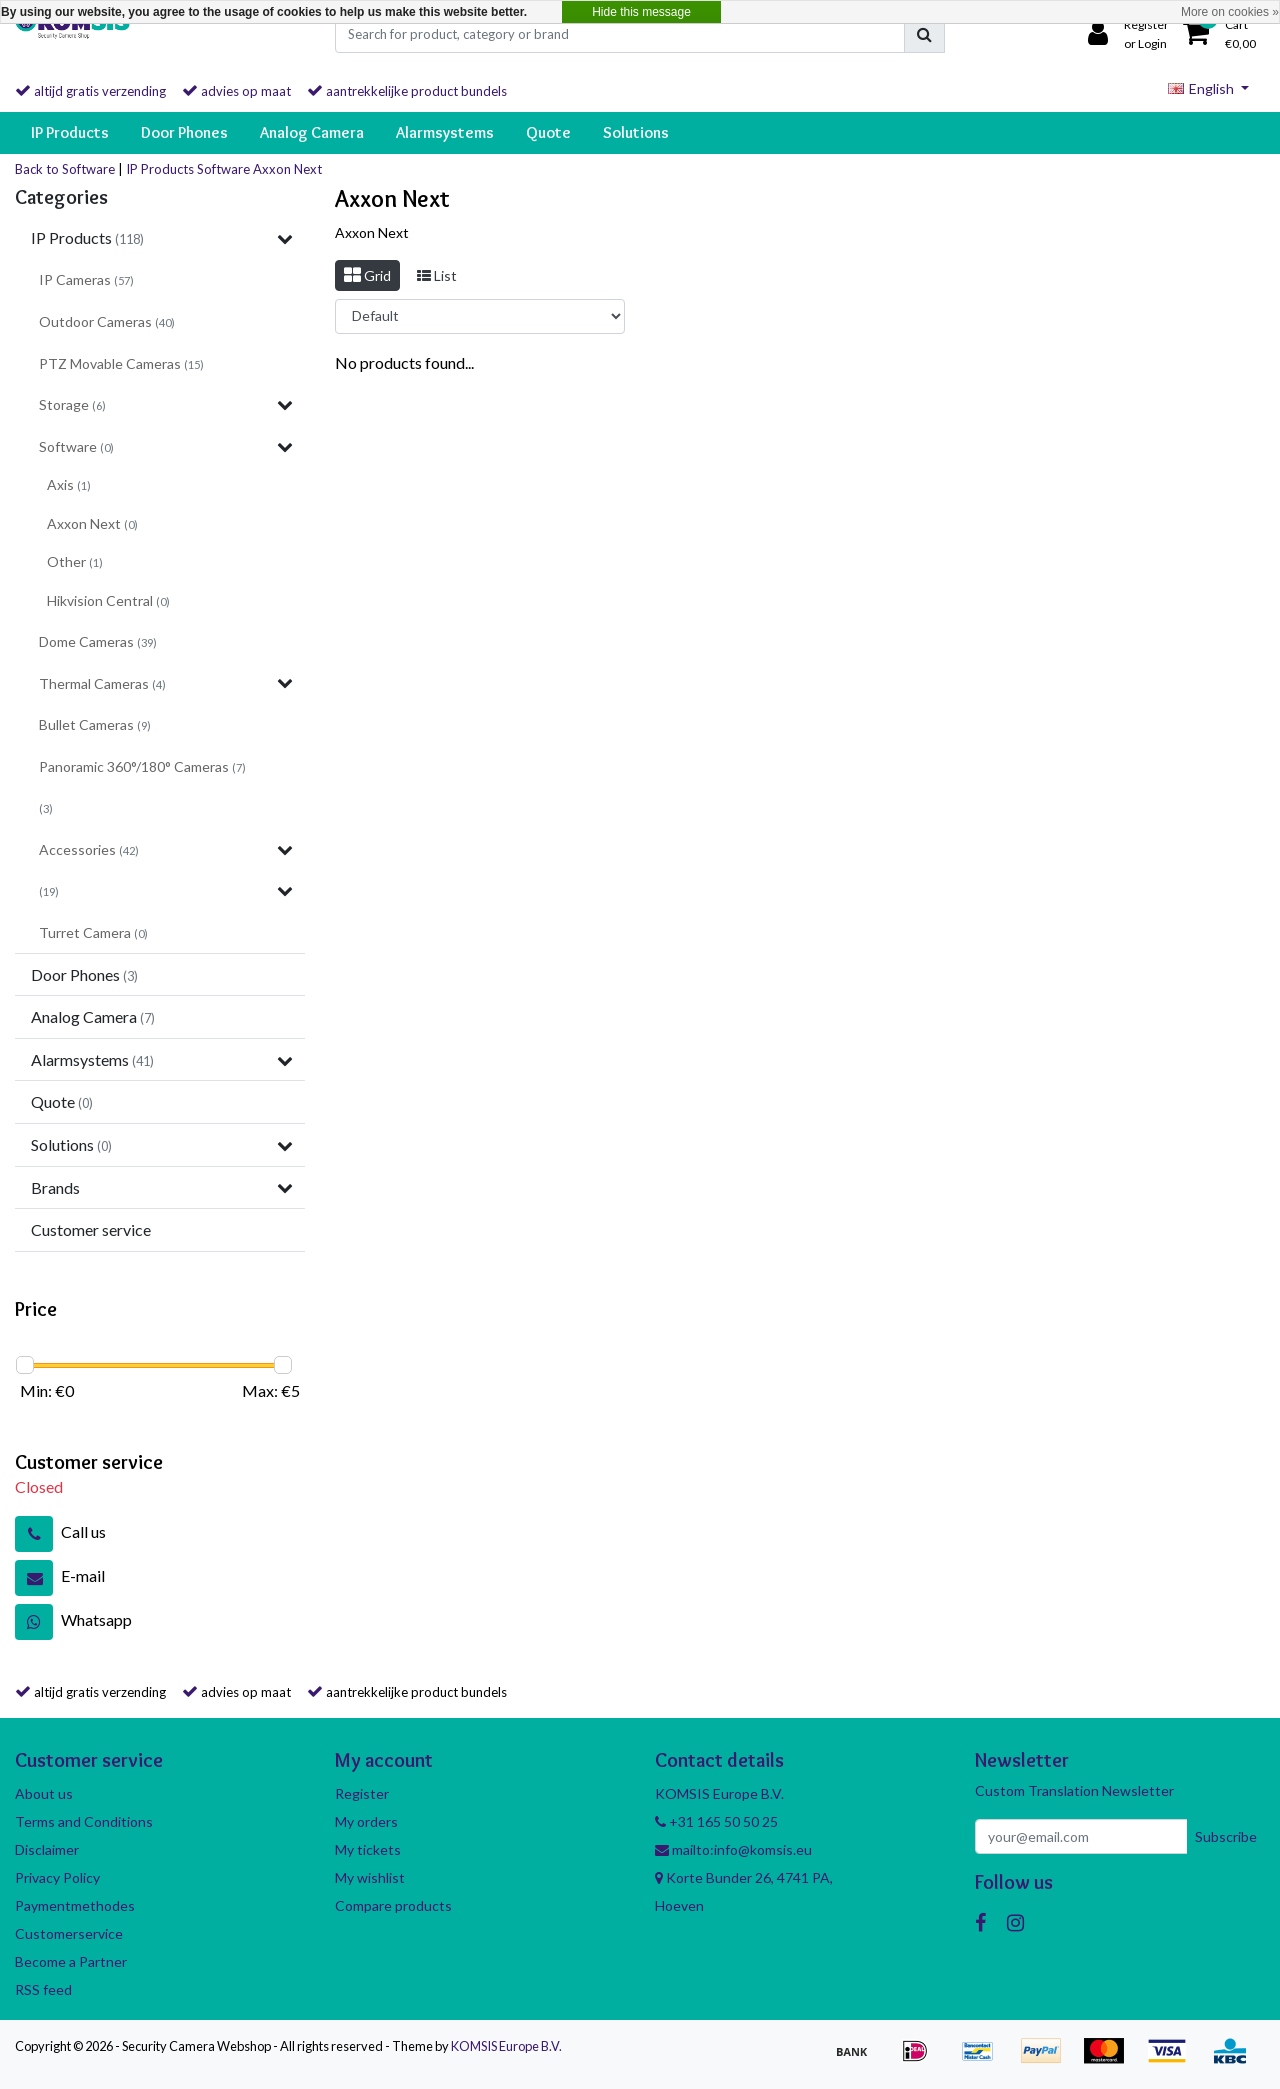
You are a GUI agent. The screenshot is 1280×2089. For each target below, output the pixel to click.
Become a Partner (71, 1961)
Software (223, 169)
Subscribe (1226, 1836)
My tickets (368, 1849)
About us (44, 1793)
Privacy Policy (57, 1877)
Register (362, 1793)
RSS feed (43, 1989)
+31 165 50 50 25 (716, 1821)
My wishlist (370, 1877)
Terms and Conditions (84, 1821)
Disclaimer (47, 1849)
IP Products (160, 169)
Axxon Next (287, 169)
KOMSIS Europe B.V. (506, 2046)
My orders (366, 1821)
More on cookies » (1230, 12)
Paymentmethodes (75, 1905)
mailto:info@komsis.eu (733, 1849)
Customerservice (69, 1933)
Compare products (393, 1905)
